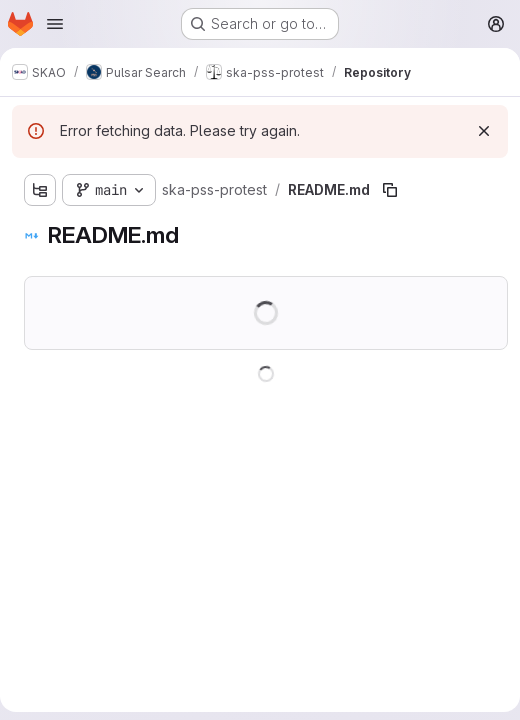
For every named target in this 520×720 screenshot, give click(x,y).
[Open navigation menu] (55, 24)
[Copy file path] (390, 190)
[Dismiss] (484, 131)
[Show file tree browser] (40, 190)
